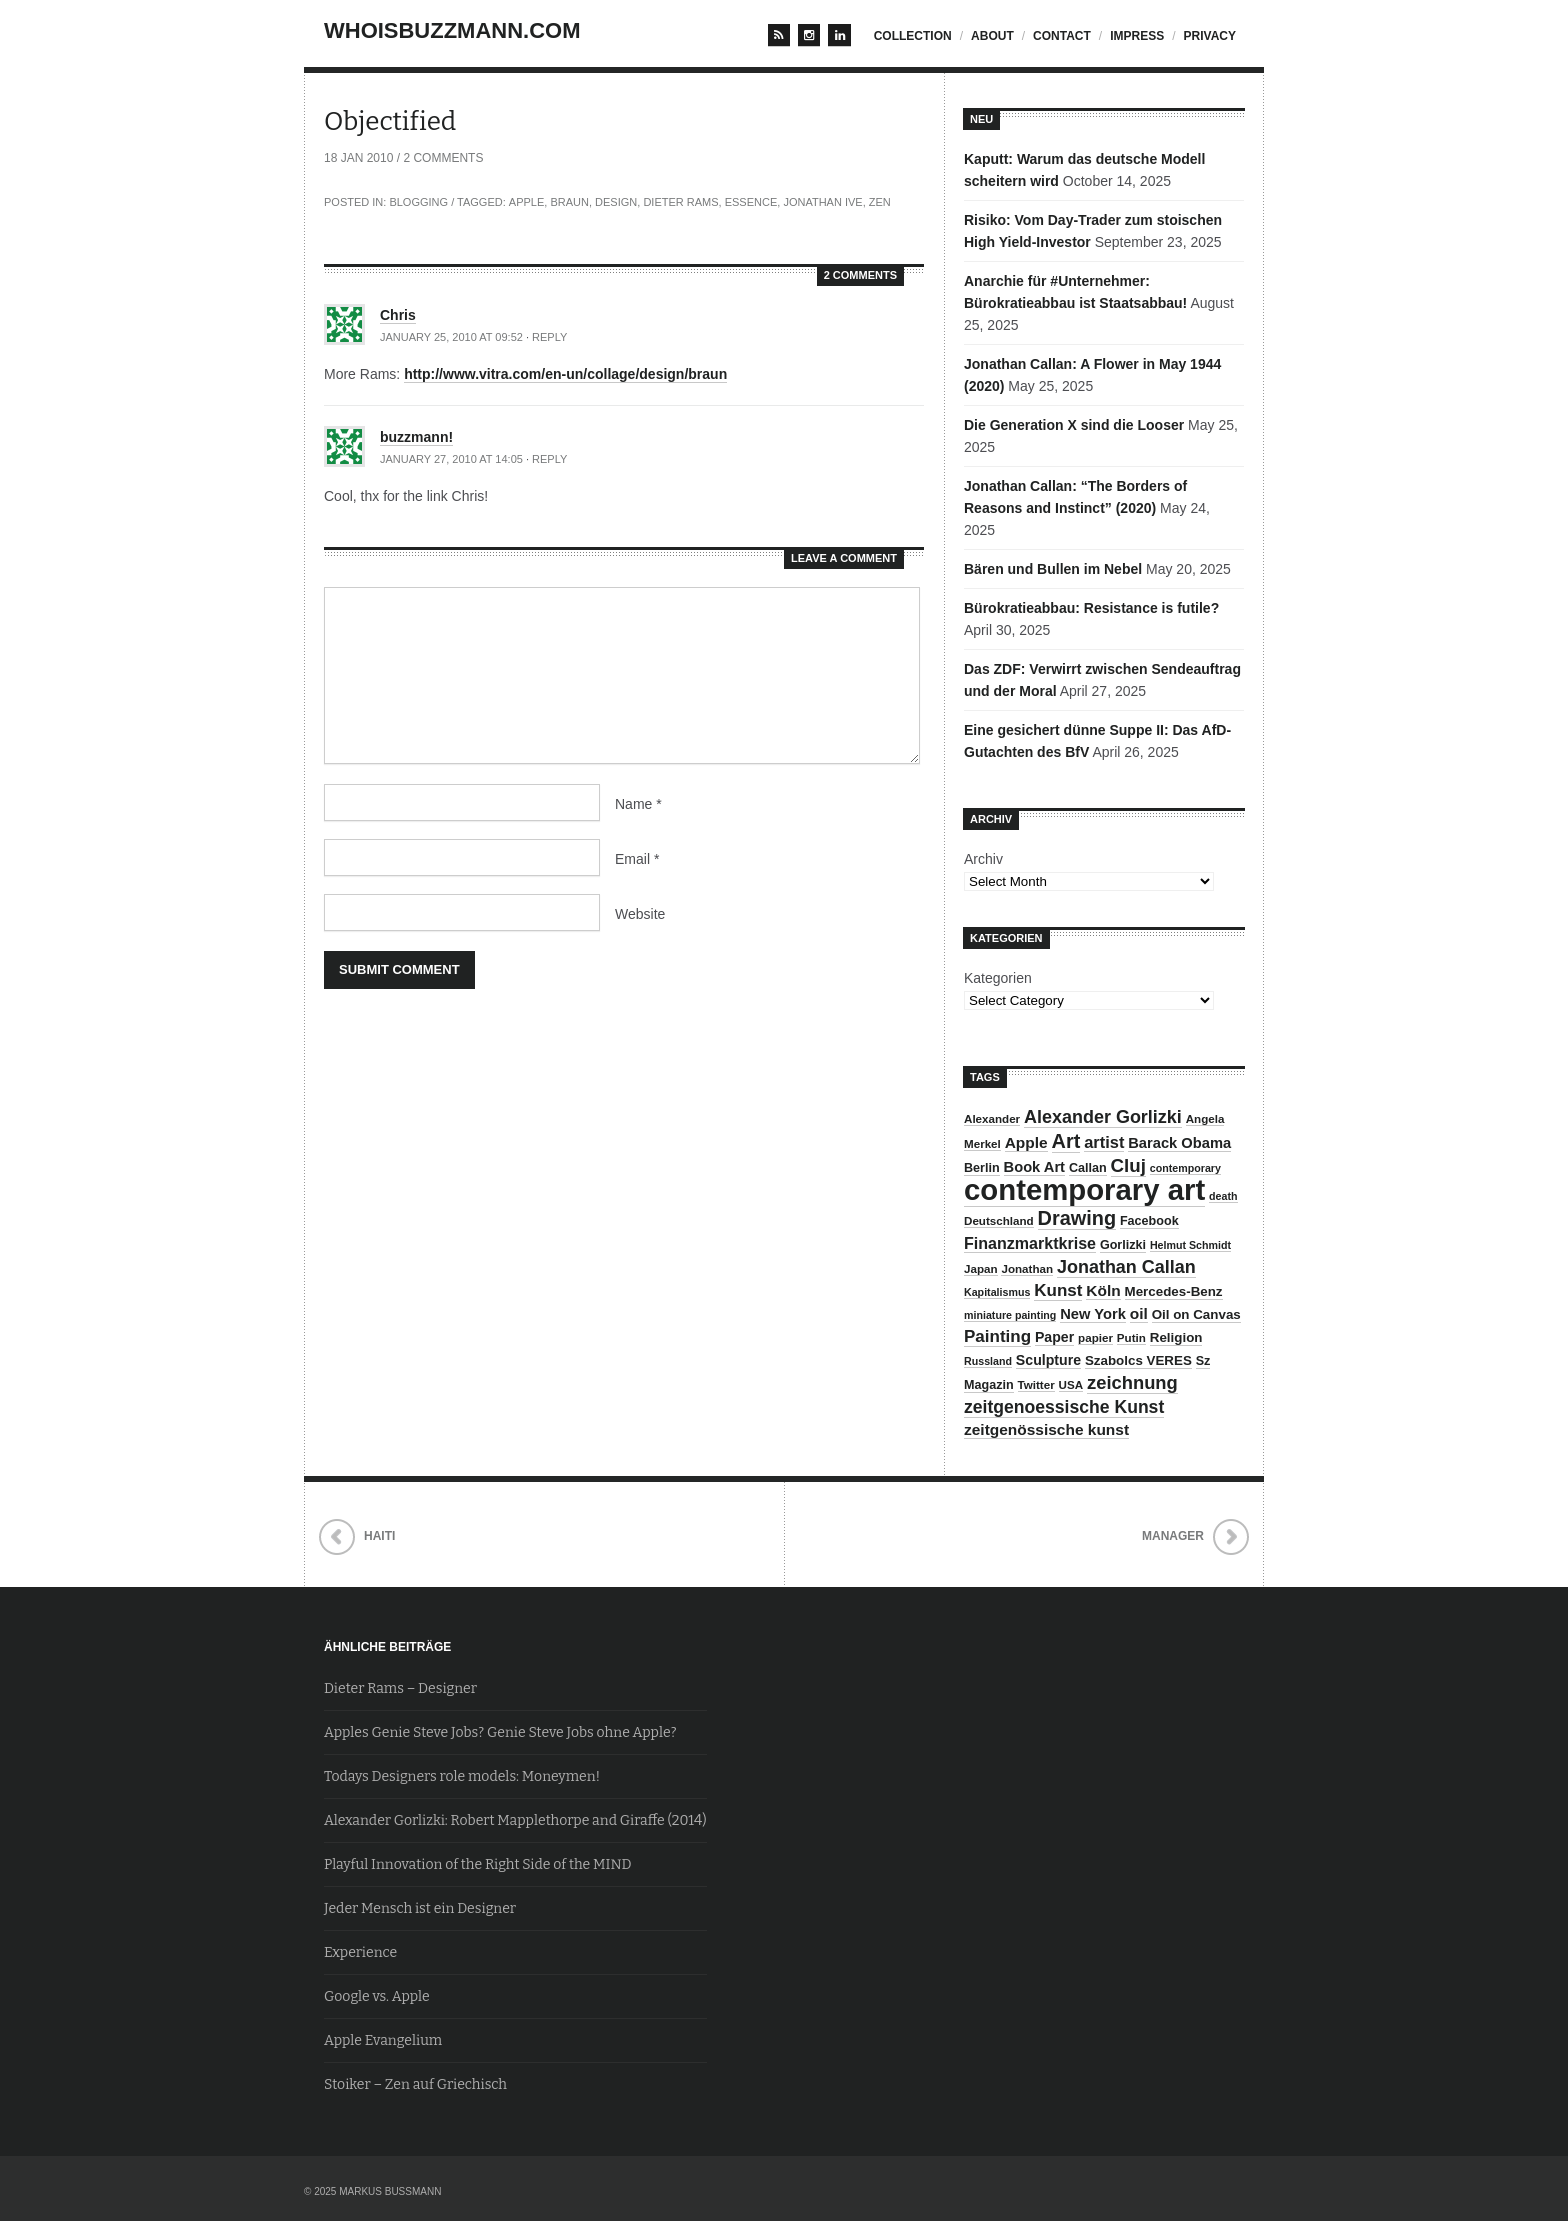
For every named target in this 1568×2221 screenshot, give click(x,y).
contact (1062, 36)
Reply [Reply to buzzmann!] (549, 459)
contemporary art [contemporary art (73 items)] (1084, 1189)
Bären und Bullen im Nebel (1053, 569)
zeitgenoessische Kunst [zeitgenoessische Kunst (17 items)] (1064, 1407)
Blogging (418, 202)
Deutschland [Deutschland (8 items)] (999, 1220)
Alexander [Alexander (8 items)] (992, 1118)
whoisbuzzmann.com (452, 30)
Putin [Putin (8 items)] (1131, 1337)
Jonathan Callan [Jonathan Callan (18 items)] (1126, 1267)
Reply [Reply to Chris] (549, 337)
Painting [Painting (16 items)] (997, 1336)
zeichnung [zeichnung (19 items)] (1132, 1382)
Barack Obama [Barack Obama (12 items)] (1179, 1143)
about (992, 36)
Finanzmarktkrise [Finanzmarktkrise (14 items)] (1030, 1243)
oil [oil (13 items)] (1139, 1313)
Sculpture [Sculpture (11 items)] (1048, 1360)
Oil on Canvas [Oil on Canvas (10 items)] (1196, 1314)
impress (1137, 36)
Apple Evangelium (383, 2040)
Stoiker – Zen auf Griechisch (415, 2084)
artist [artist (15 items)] (1104, 1142)
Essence (751, 202)
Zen (880, 202)
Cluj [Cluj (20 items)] (1128, 1165)
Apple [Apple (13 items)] (1026, 1142)
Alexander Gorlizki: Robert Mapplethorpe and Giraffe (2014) (515, 1820)
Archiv (983, 859)
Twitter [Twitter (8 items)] (1036, 1384)
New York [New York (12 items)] (1093, 1314)
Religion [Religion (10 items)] (1176, 1337)
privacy (1210, 36)
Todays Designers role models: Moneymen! (462, 1776)
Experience (360, 1952)
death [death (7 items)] (1223, 1196)
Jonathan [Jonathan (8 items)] (1027, 1268)
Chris (398, 315)
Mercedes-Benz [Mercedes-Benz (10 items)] (1174, 1291)
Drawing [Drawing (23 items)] (1077, 1218)
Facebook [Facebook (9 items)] (1149, 1221)
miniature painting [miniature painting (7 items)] (1010, 1315)
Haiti (379, 1536)
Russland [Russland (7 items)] (988, 1361)
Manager (1173, 1536)
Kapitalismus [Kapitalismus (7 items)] (997, 1292)
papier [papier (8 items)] (1095, 1337)
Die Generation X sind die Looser (1074, 425)
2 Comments (443, 158)
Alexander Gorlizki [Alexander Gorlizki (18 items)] (1103, 1117)
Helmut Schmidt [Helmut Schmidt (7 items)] (1190, 1245)
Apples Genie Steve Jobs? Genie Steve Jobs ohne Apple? (500, 1732)
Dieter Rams (680, 202)
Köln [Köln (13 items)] (1103, 1290)
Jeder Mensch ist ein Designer (420, 1908)
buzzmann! (416, 437)
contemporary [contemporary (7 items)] (1185, 1168)
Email (637, 859)
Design (616, 202)
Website (640, 914)
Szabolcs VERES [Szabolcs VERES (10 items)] (1138, 1360)
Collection (913, 36)
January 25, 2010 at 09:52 (451, 337)
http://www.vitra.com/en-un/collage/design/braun (565, 374)
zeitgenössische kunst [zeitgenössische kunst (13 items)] (1046, 1429)
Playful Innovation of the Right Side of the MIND (478, 1864)
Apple (526, 202)
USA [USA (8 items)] (1071, 1384)
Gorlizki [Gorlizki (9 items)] (1123, 1245)
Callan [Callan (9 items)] (1088, 1168)
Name (638, 804)
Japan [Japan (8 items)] (981, 1268)
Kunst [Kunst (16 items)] (1058, 1290)
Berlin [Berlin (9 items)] (982, 1168)
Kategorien (998, 978)
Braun (569, 202)
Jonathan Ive (822, 202)
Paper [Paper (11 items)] (1054, 1337)
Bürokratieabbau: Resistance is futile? (1091, 608)
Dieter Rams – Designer (400, 1688)
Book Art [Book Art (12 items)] (1034, 1167)
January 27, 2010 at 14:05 (451, 459)
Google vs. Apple (377, 1996)
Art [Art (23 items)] (1066, 1141)
